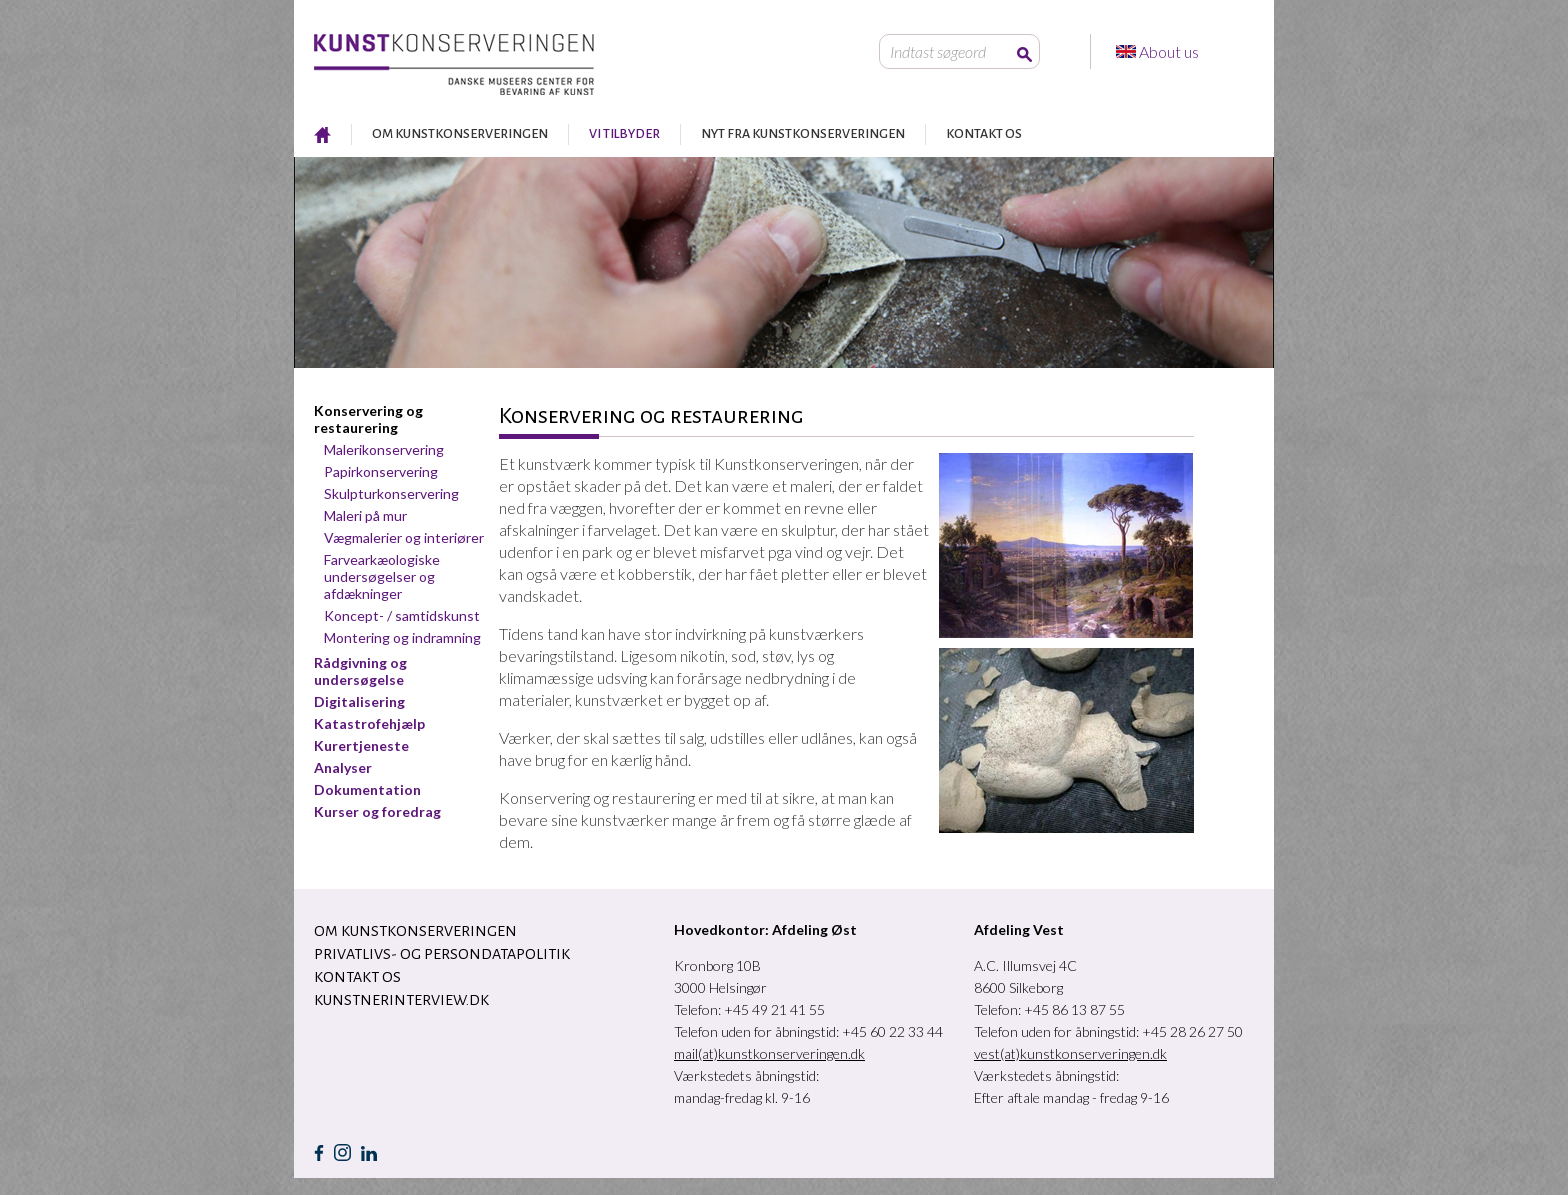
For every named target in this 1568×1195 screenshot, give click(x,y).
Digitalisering (359, 701)
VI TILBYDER (624, 134)
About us (1170, 51)
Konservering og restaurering (368, 419)
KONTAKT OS (984, 134)
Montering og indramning (402, 637)
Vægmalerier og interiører (404, 537)
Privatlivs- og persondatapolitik (442, 954)
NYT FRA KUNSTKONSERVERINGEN (803, 134)
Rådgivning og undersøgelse (360, 671)
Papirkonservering (381, 471)
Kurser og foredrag (377, 811)
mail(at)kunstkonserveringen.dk (769, 1053)
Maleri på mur (365, 515)
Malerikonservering (384, 449)
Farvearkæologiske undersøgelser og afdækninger (382, 576)
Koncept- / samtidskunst (402, 615)
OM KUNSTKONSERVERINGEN (460, 134)
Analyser (343, 767)
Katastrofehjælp (369, 723)
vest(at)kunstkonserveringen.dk (1070, 1053)
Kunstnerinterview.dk (401, 1000)
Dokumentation (367, 789)
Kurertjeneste (361, 745)
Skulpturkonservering (391, 493)
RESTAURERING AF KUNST (322, 134)
